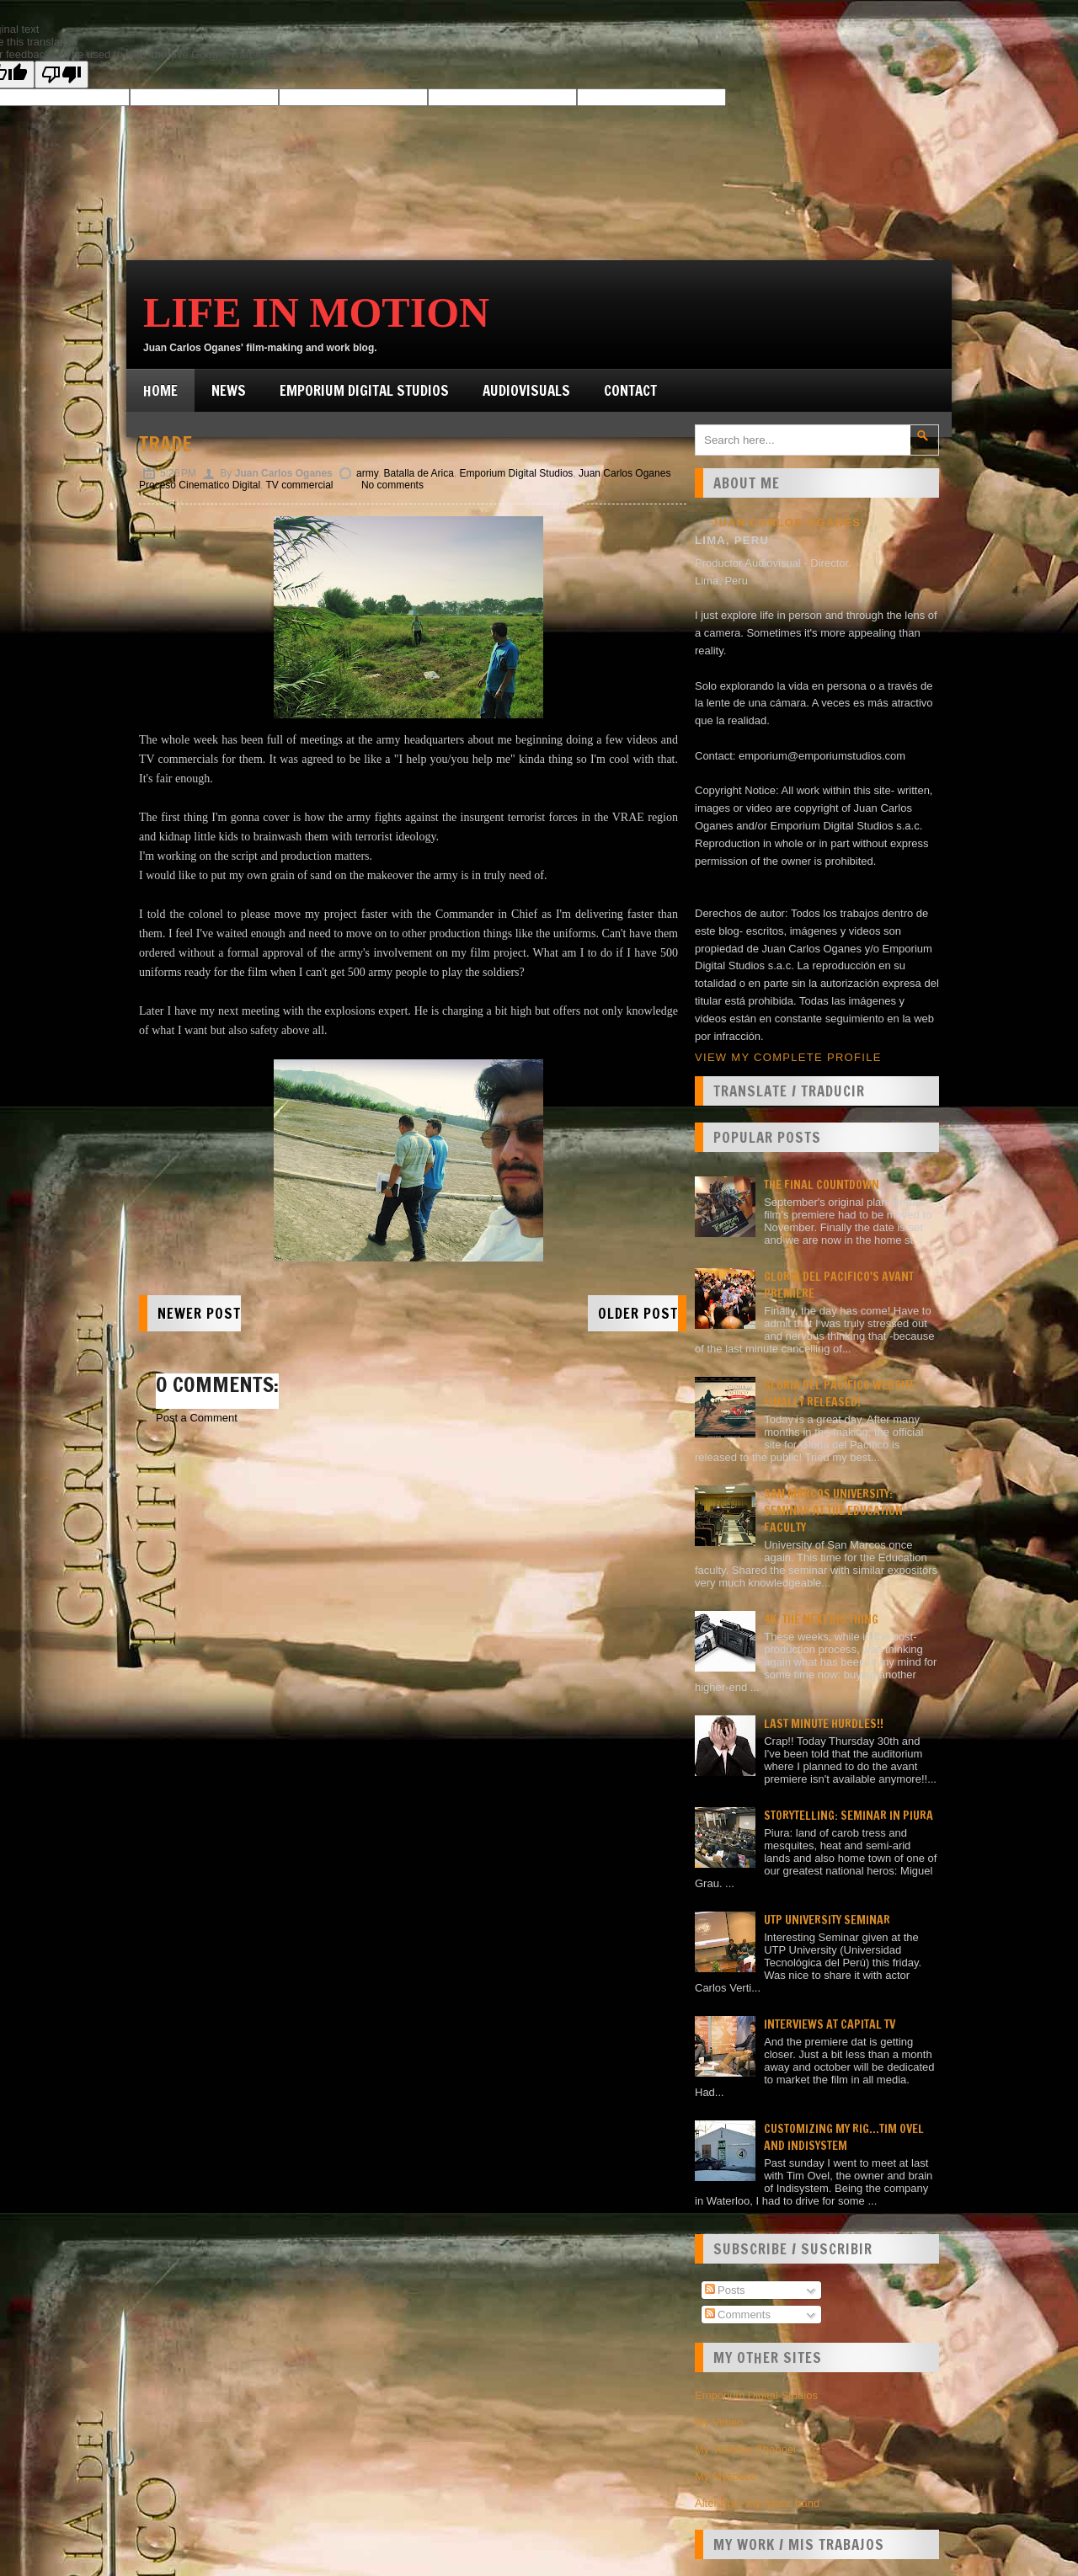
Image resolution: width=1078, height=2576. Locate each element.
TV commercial (300, 485)
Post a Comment (196, 1417)
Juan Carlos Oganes (624, 473)
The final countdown (821, 1184)
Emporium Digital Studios (364, 390)
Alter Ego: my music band (757, 2503)
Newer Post (199, 1313)
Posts (725, 2290)
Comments (738, 2314)
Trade (165, 443)
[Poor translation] (61, 74)
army (367, 473)
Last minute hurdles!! (823, 1723)
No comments (392, 485)
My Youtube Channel (745, 2449)
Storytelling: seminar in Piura (848, 1815)
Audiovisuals (526, 390)
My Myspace (725, 2476)
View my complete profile (788, 1057)
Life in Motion (316, 312)
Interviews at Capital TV (829, 2024)
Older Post (638, 1313)
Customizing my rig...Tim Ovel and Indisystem (844, 2137)
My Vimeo (719, 2422)
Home (160, 390)
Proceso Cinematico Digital (199, 485)
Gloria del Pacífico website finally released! (839, 1394)
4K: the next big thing (821, 1619)
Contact (630, 390)
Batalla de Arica (419, 473)
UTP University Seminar (827, 1920)
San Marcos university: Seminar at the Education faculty (833, 1510)
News (228, 390)
